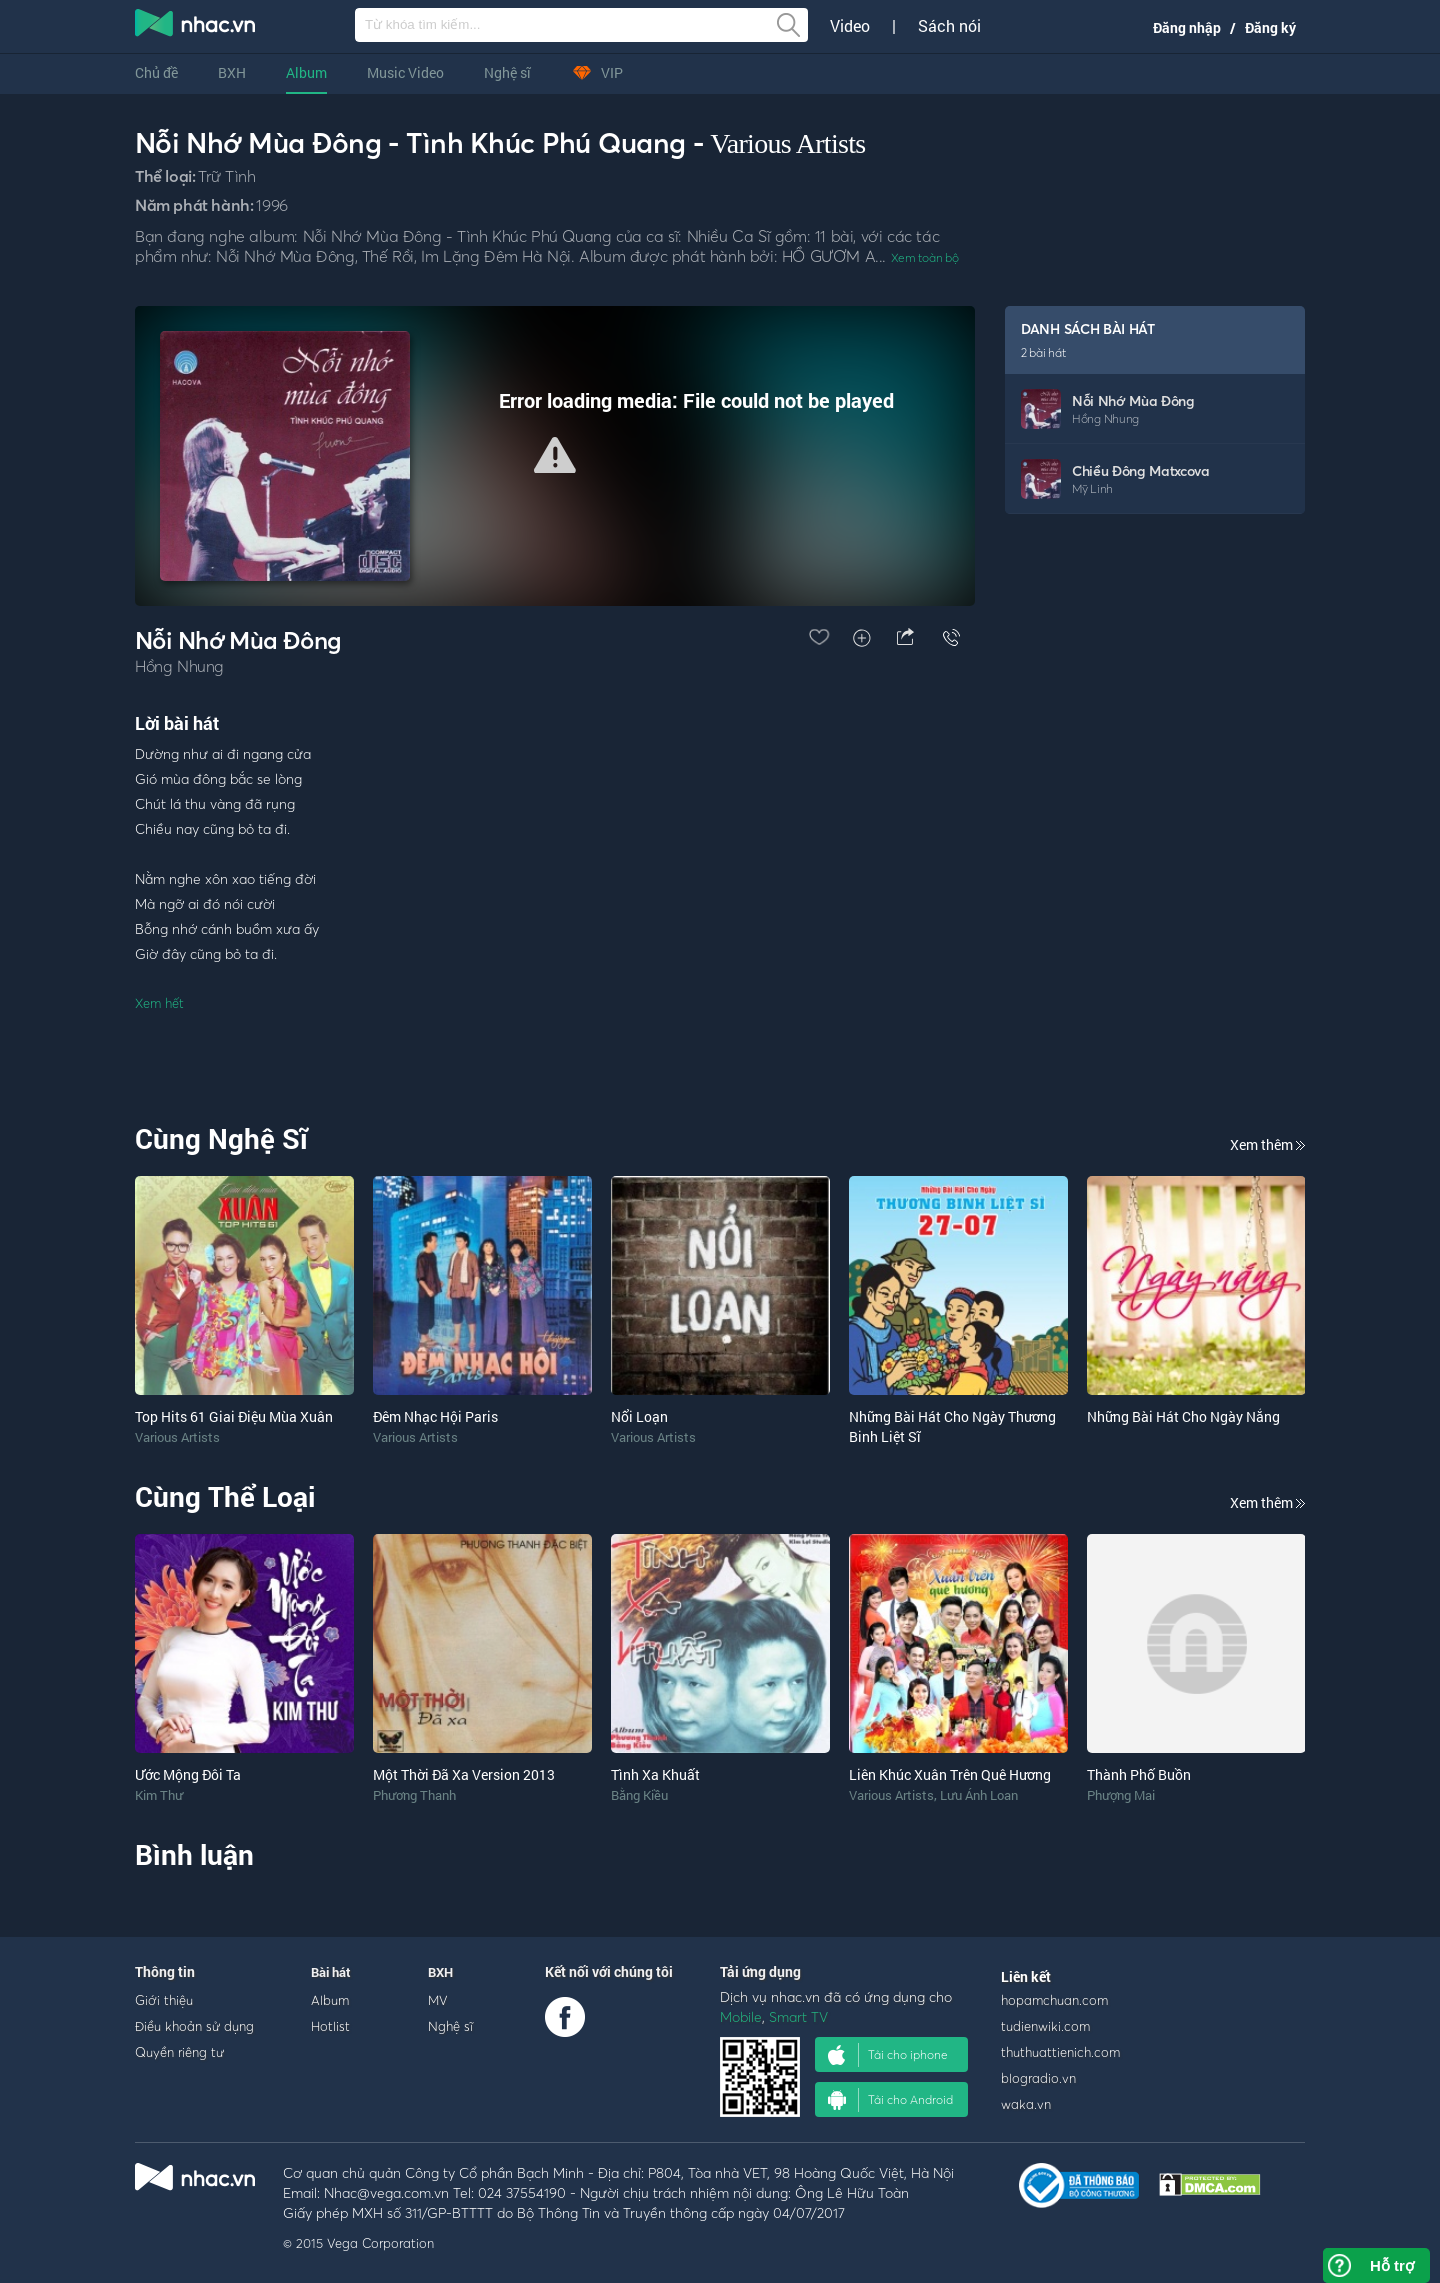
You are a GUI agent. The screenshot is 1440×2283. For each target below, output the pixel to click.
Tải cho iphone (888, 2055)
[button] (555, 455)
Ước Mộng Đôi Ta (188, 1774)
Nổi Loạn (639, 1416)
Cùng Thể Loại (225, 1496)
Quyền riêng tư (179, 2052)
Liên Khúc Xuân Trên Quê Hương (950, 1774)
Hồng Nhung (1105, 418)
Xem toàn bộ (925, 257)
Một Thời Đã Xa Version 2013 (464, 1774)
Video (850, 26)
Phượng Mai (1121, 1795)
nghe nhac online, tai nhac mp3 (196, 27)
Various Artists (787, 143)
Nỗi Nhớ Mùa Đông (1133, 400)
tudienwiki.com (1045, 2026)
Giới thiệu (164, 2000)
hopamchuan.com (1054, 2000)
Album (306, 72)
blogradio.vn (1038, 2078)
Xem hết (159, 1003)
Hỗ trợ (1392, 2265)
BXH (232, 72)
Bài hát (331, 1972)
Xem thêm (1267, 1144)
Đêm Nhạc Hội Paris (435, 1416)
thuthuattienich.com (1060, 2052)
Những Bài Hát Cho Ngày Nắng (1183, 1416)
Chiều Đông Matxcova (1141, 470)
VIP (597, 72)
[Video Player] (555, 456)
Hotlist (330, 2026)
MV (438, 2000)
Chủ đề (156, 72)
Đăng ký (1270, 27)
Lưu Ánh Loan (979, 1795)
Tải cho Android (890, 2100)
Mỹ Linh (1092, 488)
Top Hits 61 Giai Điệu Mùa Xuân (234, 1416)
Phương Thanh (414, 1795)
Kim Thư (159, 1795)
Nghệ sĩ (507, 72)
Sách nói (949, 26)
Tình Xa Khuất (655, 1774)
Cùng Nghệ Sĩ (221, 1138)
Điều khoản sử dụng (194, 2026)
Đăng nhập (1187, 27)
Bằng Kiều (639, 1795)
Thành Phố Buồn (1139, 1774)
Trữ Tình (226, 176)
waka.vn (1026, 2104)
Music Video (405, 72)
